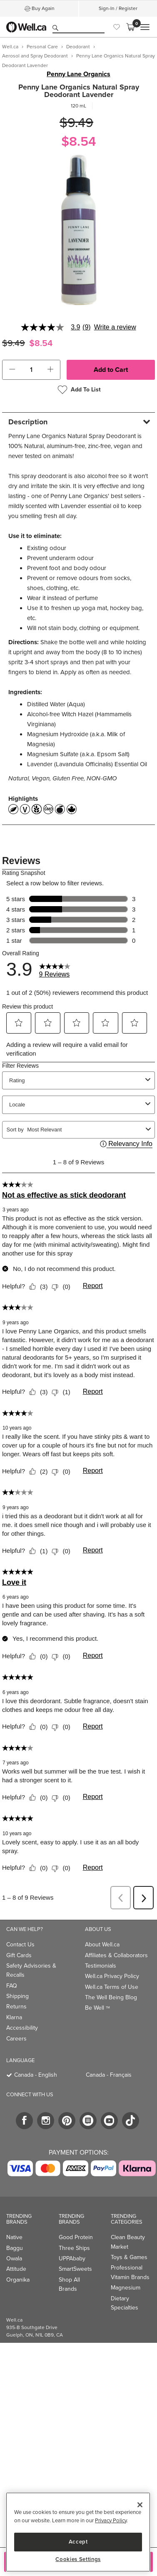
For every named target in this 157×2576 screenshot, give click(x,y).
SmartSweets (75, 2269)
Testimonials (100, 1965)
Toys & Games (129, 2257)
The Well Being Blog (111, 1997)
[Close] (140, 2505)
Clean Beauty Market (128, 2242)
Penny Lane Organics (78, 74)
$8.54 (78, 141)
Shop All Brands (69, 2284)
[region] (78, 2532)
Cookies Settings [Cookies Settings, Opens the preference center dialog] (78, 2559)
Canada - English (35, 2074)
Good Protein (76, 2237)
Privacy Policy (111, 2520)
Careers (16, 2038)
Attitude (16, 2269)
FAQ (11, 1985)
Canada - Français (109, 2074)
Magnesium (125, 2287)
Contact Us (20, 1944)
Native (14, 2237)
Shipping (17, 1996)
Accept (78, 2542)
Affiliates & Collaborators (116, 1955)
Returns (16, 2006)
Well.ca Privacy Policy (112, 1976)
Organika (18, 2279)
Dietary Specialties (124, 2303)
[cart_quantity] (31, 369)
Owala (14, 2258)
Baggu (14, 2248)
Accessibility (22, 2027)
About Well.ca (102, 1944)
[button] (12, 369)
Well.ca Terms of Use (111, 1987)
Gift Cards (19, 1955)
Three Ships (74, 2248)
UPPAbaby (72, 2258)
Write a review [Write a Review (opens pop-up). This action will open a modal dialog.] (115, 327)
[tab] (78, 421)
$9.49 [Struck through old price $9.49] (76, 122)
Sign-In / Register (118, 8)
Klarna (14, 2017)
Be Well (97, 2007)
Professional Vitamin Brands (130, 2272)
